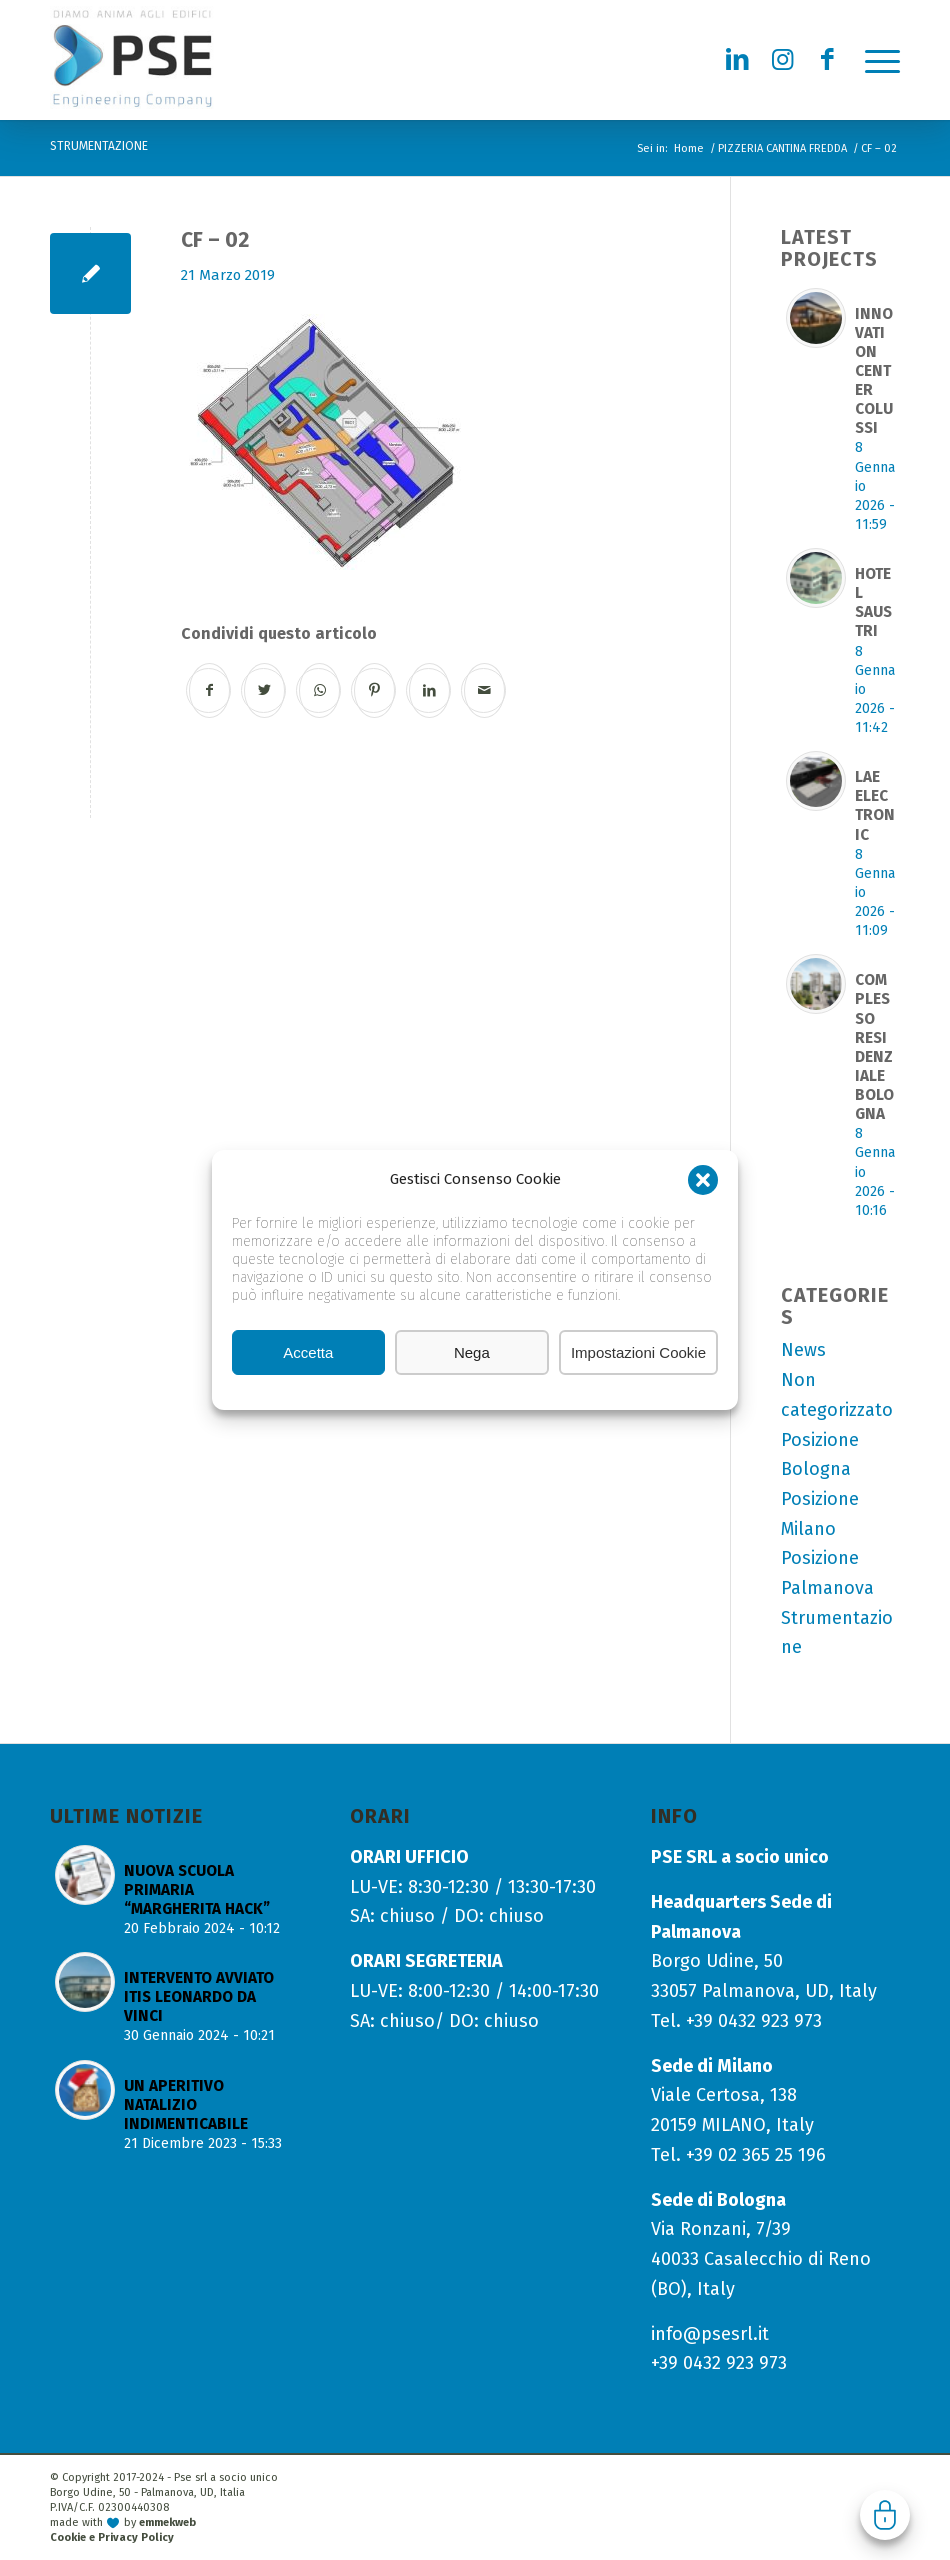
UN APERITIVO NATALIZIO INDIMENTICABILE (186, 2105)
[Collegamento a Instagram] (783, 60)
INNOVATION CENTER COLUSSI (874, 371)
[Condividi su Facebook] (209, 690)
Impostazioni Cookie (638, 1352)
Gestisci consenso (885, 2515)
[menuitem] (872, 60)
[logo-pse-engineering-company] (178, 59)
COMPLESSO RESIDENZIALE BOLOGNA (874, 1047)
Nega (472, 1352)
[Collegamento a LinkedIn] (738, 60)
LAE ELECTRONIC (875, 805)
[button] (703, 1180)
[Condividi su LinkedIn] (429, 690)
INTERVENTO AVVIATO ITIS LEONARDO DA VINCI (199, 1997)
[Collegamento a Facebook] (828, 60)
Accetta (308, 1352)
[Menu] (872, 60)
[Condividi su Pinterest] (374, 690)
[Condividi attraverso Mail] (484, 690)
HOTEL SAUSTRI (873, 602)
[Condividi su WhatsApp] (319, 690)
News (803, 1350)
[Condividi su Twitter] (264, 690)
